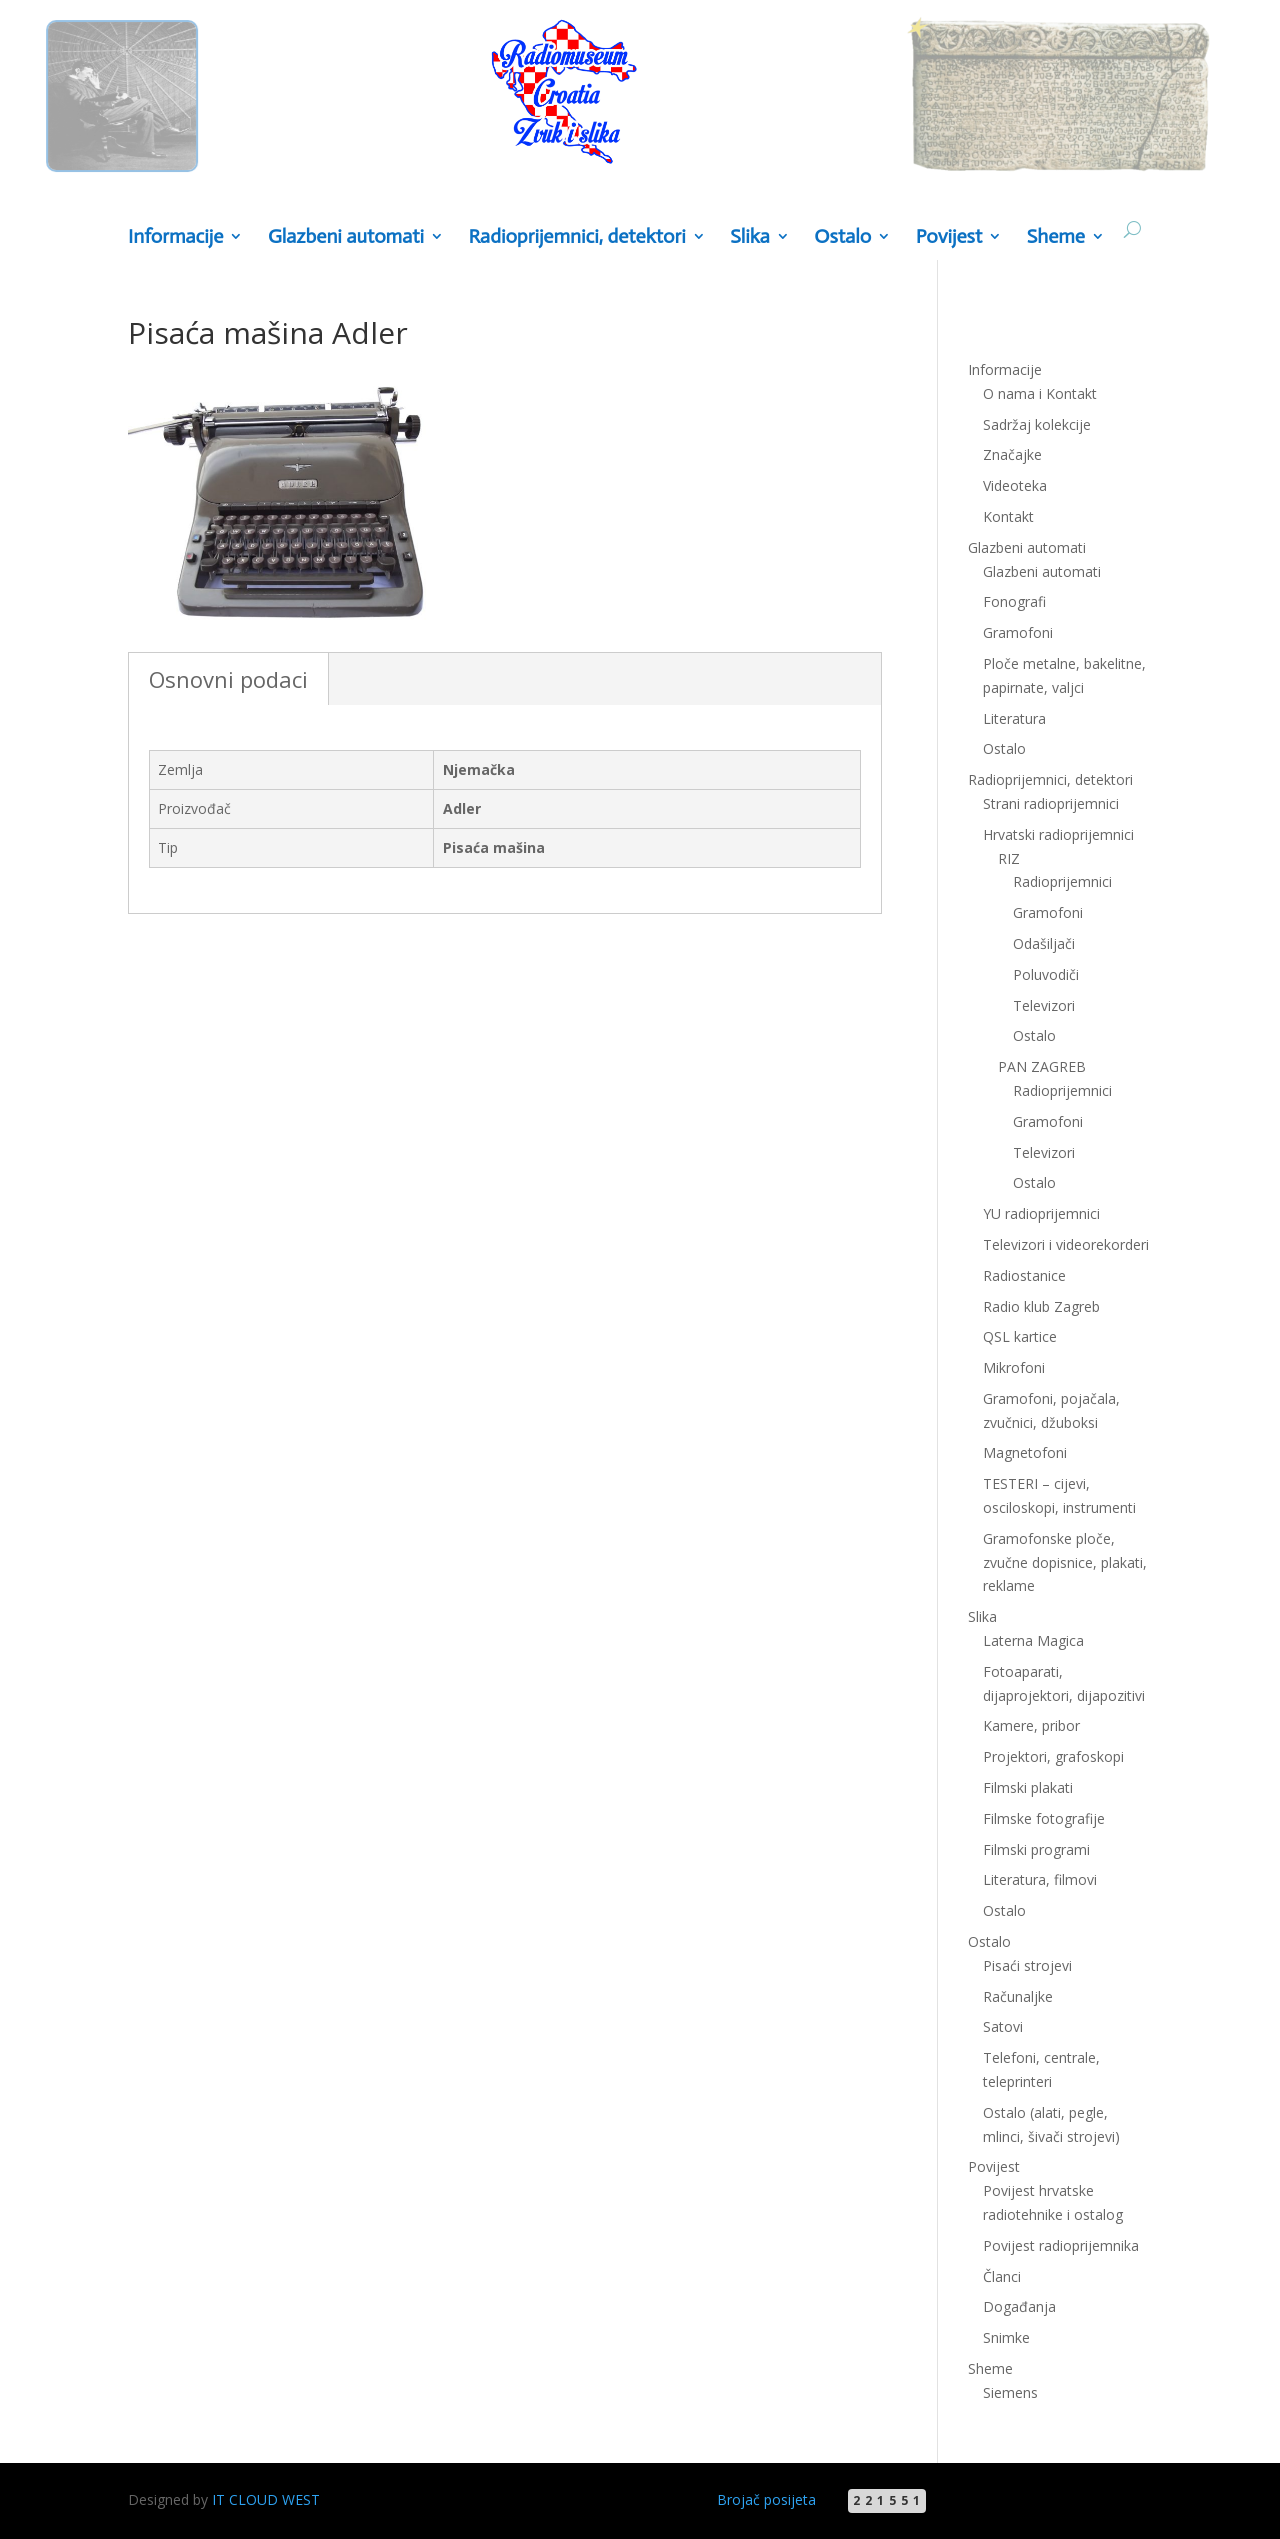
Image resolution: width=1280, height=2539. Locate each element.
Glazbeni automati (346, 237)
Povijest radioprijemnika (1061, 2245)
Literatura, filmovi (1040, 1879)
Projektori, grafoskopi (1053, 1756)
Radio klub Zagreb (1041, 1306)
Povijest (949, 237)
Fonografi (1014, 601)
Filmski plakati (1028, 1787)
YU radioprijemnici (1041, 1213)
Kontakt (1008, 516)
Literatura (1014, 718)
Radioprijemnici (1062, 881)
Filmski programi (1036, 1849)
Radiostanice (1024, 1275)
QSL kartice (1020, 1336)
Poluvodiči (1046, 974)
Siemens (1010, 2392)
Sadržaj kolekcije (1037, 424)
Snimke (1006, 2337)
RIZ (1009, 858)
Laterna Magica (1033, 1640)
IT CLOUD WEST (266, 2499)
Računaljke (1018, 1996)
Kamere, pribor (1031, 1725)
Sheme (1056, 237)
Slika (750, 237)
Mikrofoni (1014, 1367)
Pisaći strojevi (1027, 1965)
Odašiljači (1044, 943)
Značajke (1012, 454)
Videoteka (1015, 485)
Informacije (175, 237)
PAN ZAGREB (1042, 1066)
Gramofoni (1018, 632)
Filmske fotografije (1044, 1818)
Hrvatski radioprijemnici (1058, 834)
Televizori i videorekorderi (1066, 1244)
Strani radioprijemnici (1051, 803)
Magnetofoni (1025, 1452)
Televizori (1044, 1005)
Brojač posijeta (766, 2499)
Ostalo (842, 237)
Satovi (1003, 2026)
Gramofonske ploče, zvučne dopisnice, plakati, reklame (1065, 1562)
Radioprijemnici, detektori (577, 237)
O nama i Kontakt (1040, 393)
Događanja (1019, 2306)
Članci (1002, 2276)
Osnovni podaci (228, 679)
